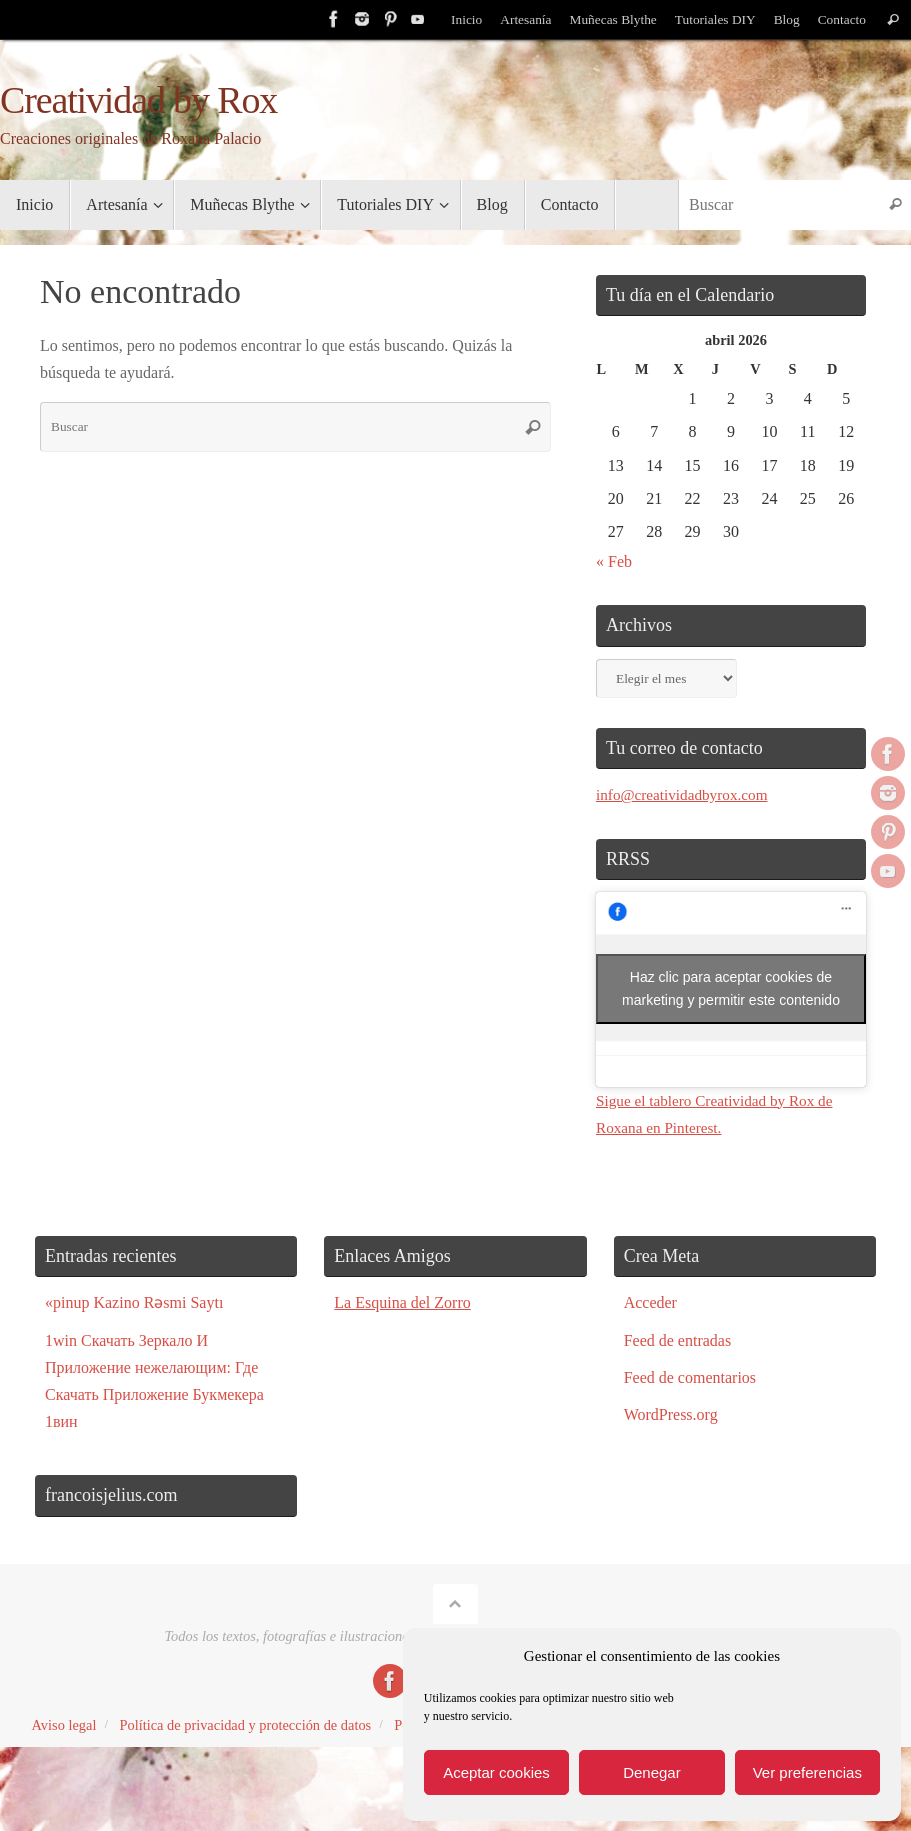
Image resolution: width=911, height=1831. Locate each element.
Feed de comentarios (690, 1377)
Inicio (462, 19)
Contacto (841, 19)
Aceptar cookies (496, 1772)
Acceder (650, 1302)
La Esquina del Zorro (402, 1302)
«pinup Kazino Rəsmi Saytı (134, 1302)
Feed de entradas (678, 1340)
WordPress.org (671, 1414)
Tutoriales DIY (713, 19)
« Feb (614, 561)
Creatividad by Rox (138, 100)
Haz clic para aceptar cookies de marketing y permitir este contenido (731, 988)
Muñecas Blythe (610, 19)
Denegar (652, 1772)
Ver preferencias (807, 1772)
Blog (785, 19)
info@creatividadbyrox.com (686, 794)
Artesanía (521, 19)
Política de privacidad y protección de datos (245, 1725)
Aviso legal (64, 1725)
